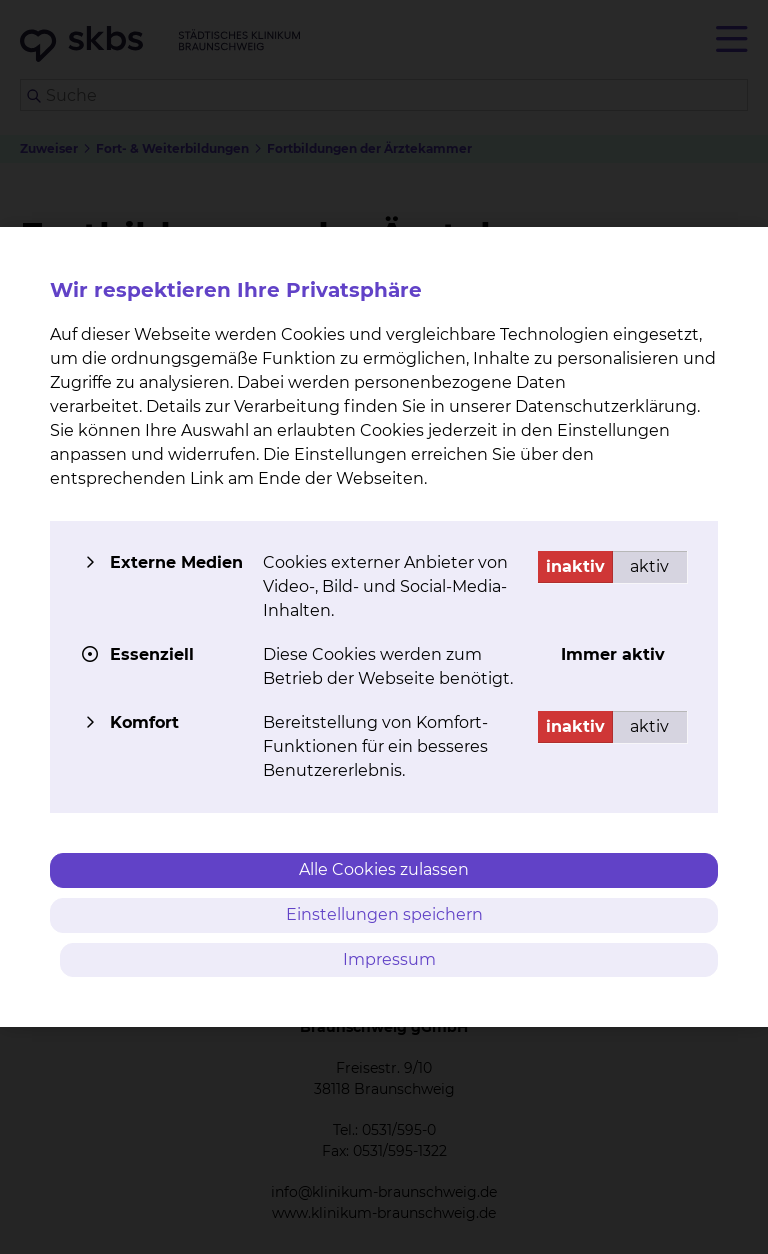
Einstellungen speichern (384, 914)
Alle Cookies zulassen (384, 869)
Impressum (389, 959)
